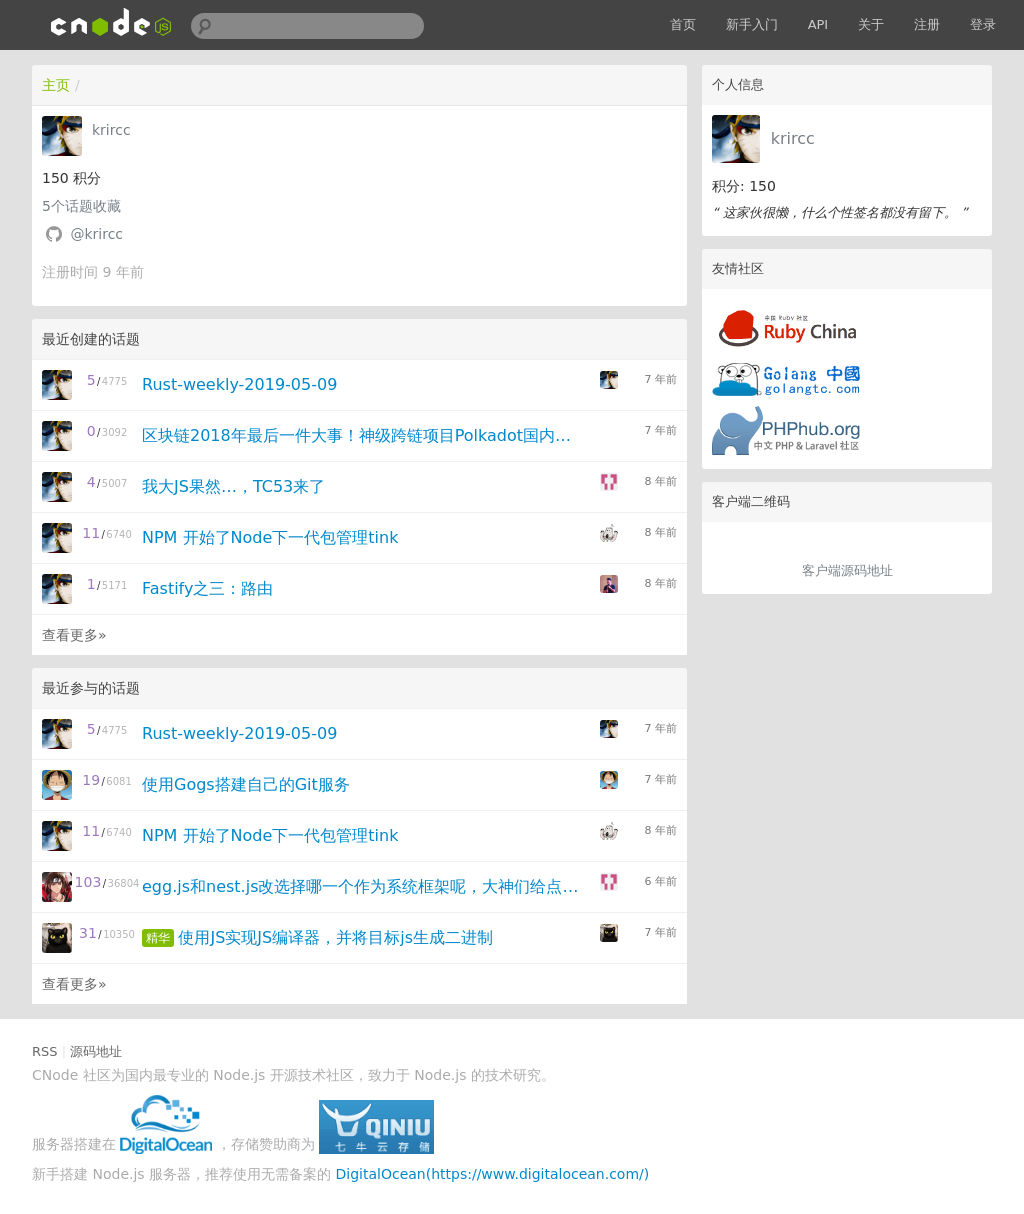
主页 (56, 85)
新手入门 (752, 24)
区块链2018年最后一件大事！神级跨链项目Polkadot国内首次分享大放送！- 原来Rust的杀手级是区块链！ (364, 435)
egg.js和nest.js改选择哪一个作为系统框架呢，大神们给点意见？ (364, 886)
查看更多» (74, 635)
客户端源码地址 (847, 570)
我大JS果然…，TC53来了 (233, 486)
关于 (871, 24)
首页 (683, 24)
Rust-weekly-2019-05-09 (239, 384)
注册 (927, 24)
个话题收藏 (81, 206)
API (818, 24)
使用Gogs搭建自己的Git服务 (246, 784)
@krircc (96, 234)
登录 (983, 24)
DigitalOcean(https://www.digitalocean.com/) (493, 1174)
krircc (793, 138)
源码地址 (96, 1051)
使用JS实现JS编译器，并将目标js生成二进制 (335, 937)
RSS (45, 1051)
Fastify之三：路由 (207, 588)
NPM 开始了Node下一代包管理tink (270, 537)
